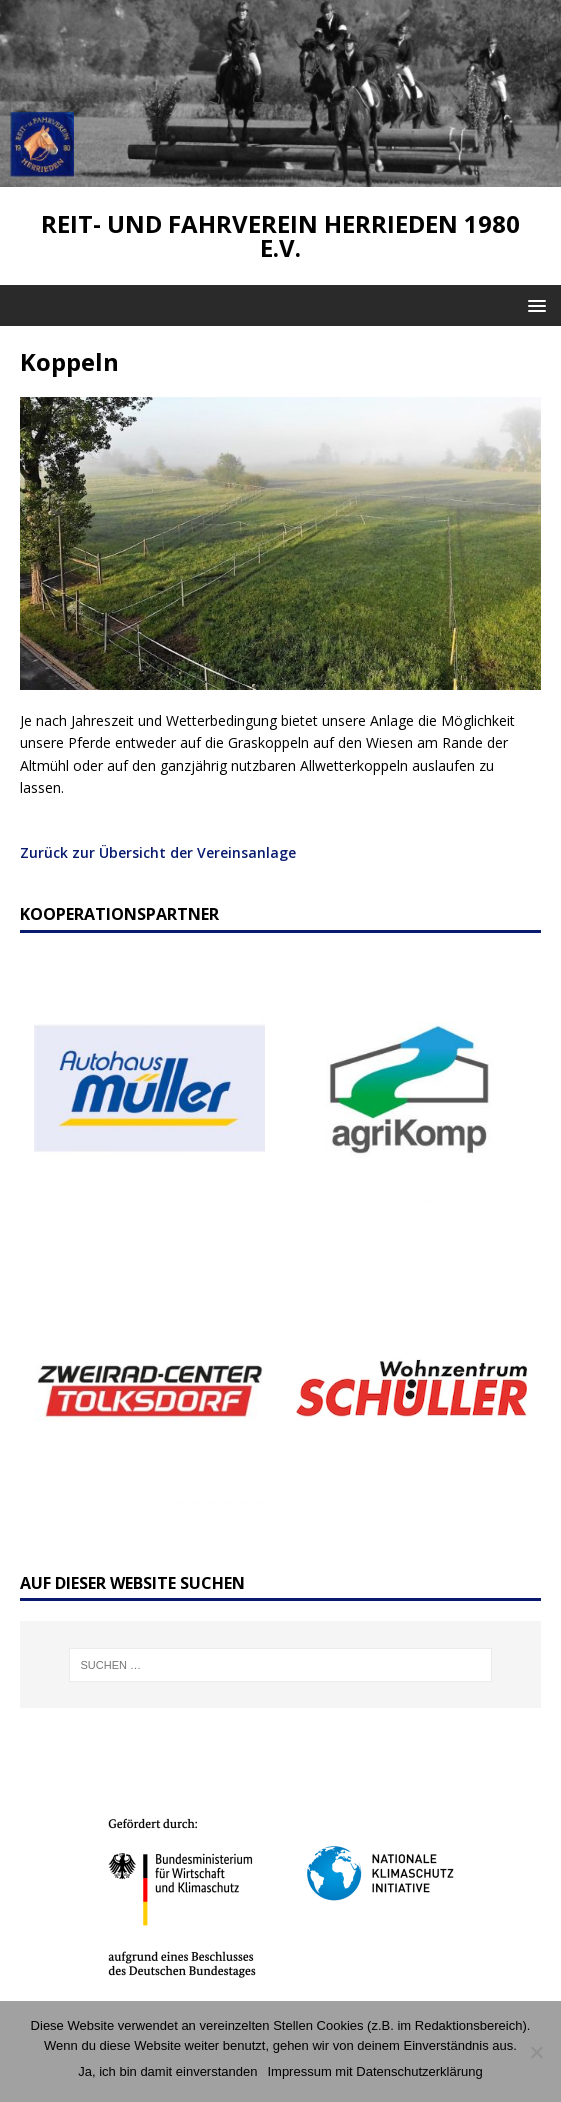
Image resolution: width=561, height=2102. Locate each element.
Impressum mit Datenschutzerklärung (374, 2071)
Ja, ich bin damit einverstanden (167, 2071)
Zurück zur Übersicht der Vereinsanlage (158, 852)
